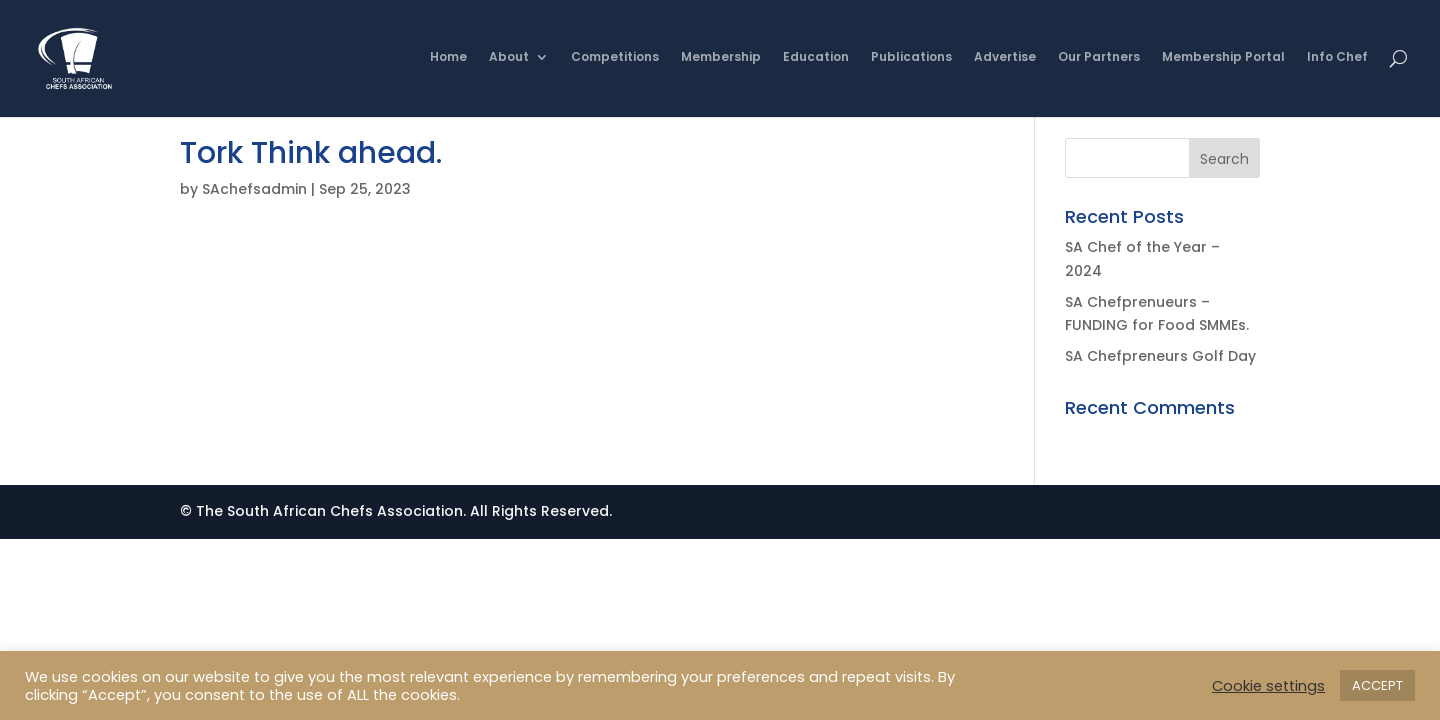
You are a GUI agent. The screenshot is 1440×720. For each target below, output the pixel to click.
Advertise (1005, 60)
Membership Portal (1223, 60)
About (509, 60)
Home (448, 60)
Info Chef (1337, 60)
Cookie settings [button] (1268, 686)
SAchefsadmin (254, 189)
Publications (911, 60)
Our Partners (1099, 60)
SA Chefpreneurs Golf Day (1160, 356)
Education (816, 60)
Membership (721, 60)
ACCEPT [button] (1377, 685)
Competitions (615, 60)
